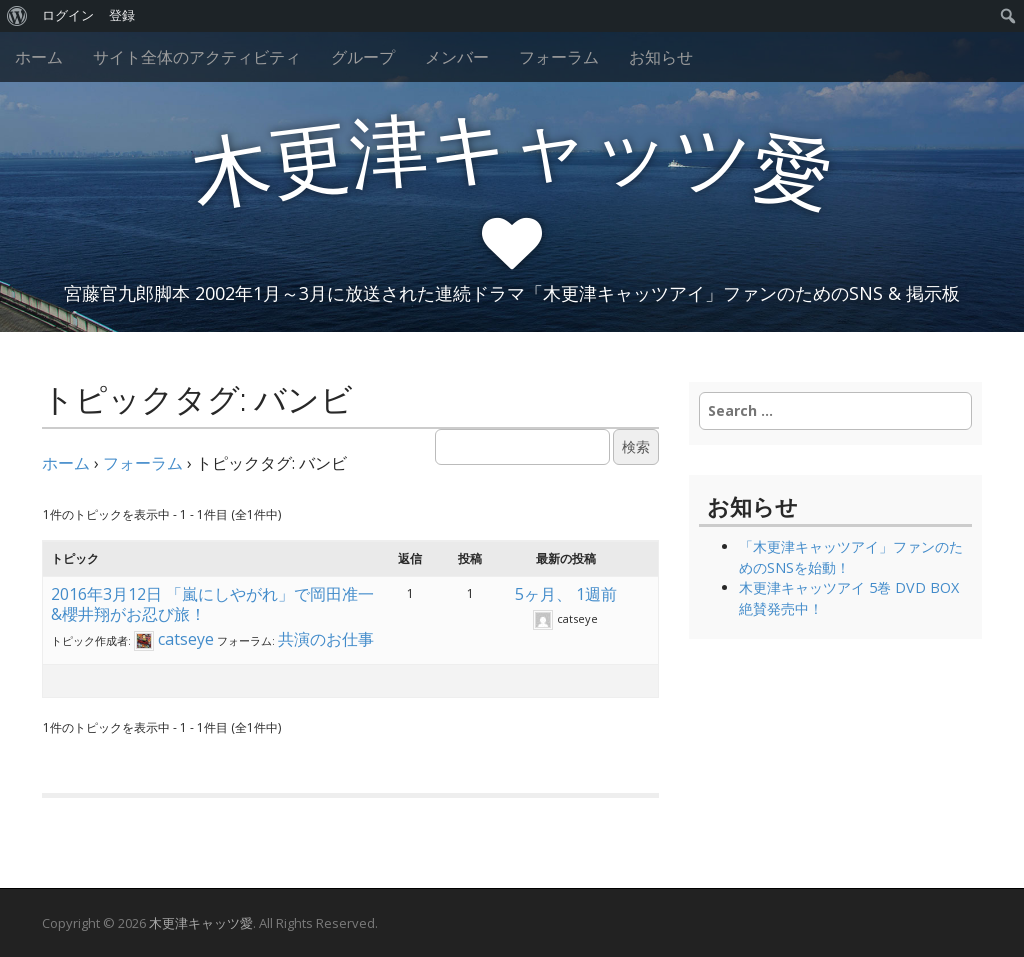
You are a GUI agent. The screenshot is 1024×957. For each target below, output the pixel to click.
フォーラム (559, 57)
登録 (122, 15)
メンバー (457, 57)
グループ (363, 57)
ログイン (68, 15)
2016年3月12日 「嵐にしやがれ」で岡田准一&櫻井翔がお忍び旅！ (212, 604)
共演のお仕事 (326, 639)
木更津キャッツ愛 (201, 923)
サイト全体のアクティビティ (197, 57)
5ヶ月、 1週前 (566, 594)
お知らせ (661, 57)
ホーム (39, 57)
